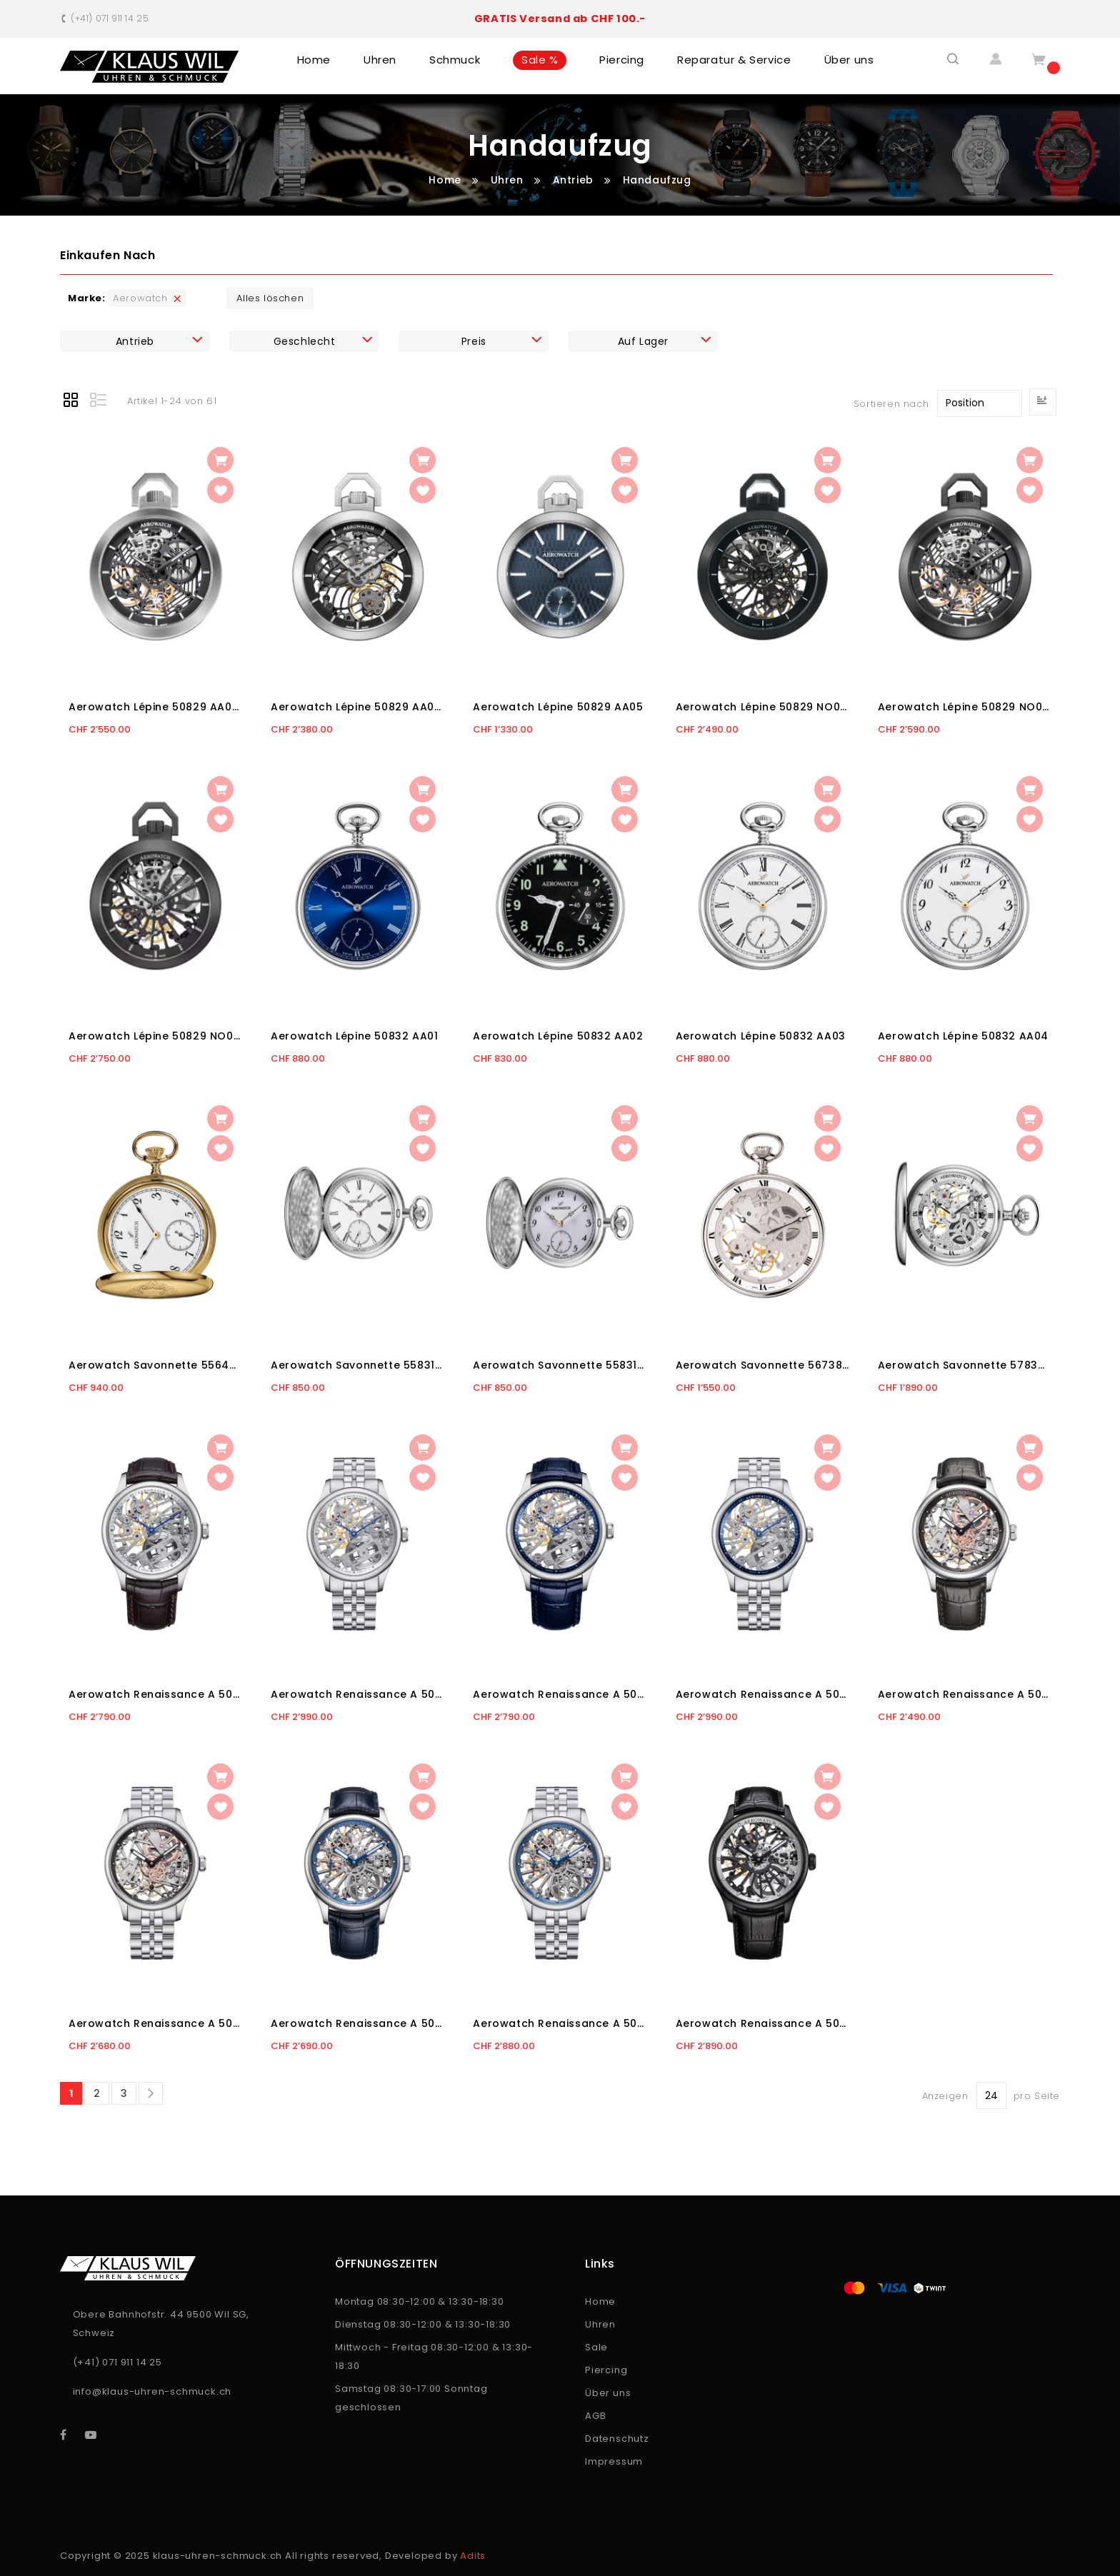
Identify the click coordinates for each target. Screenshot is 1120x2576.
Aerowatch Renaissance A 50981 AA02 (155, 1694)
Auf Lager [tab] (643, 341)
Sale (596, 2347)
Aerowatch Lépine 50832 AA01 (354, 1036)
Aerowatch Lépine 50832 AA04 (963, 1036)
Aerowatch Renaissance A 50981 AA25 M (559, 2023)
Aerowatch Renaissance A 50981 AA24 (964, 1694)
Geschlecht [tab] (305, 341)
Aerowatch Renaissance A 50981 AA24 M (155, 2023)
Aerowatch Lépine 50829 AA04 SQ (357, 707)
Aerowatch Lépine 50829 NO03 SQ (155, 1036)
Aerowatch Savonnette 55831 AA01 (357, 1365)
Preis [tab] (473, 341)
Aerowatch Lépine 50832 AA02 (558, 1036)
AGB (595, 2415)
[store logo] (149, 67)
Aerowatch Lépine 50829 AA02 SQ (155, 707)
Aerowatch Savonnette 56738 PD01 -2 (762, 1365)
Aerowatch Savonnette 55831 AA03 (559, 1365)
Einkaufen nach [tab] (107, 255)
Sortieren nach (891, 403)
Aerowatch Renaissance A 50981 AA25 (357, 2023)
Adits (473, 2555)
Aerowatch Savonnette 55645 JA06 (155, 1365)
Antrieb (575, 180)
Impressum (614, 2461)
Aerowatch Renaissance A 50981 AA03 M (762, 1694)
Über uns (608, 2393)
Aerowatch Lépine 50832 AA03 (761, 1036)
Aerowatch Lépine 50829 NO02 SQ (964, 707)
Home (446, 180)
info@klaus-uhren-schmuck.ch (152, 2391)
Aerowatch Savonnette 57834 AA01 (964, 1365)
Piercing (606, 2370)
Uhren (509, 180)
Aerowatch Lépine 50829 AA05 (558, 707)
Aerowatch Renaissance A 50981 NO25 (762, 2023)
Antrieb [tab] (135, 341)
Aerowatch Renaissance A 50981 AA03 (559, 1694)
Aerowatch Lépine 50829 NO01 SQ (762, 707)
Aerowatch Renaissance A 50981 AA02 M (357, 1694)
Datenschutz (617, 2438)
